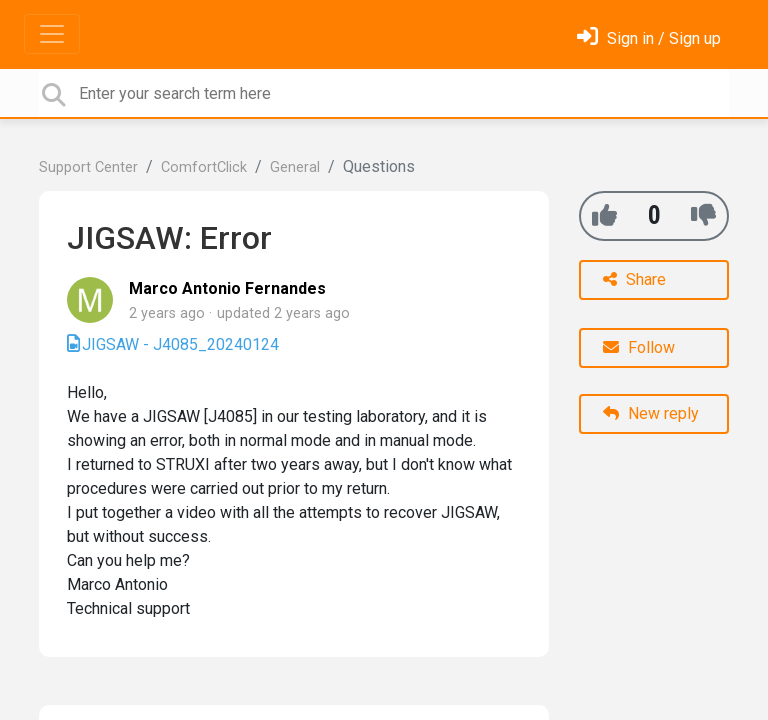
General (295, 167)
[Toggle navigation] (52, 34)
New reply (651, 413)
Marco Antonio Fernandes (227, 288)
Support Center (88, 167)
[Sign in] (649, 38)
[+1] (604, 215)
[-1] (703, 215)
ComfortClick (204, 167)
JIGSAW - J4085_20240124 (180, 344)
